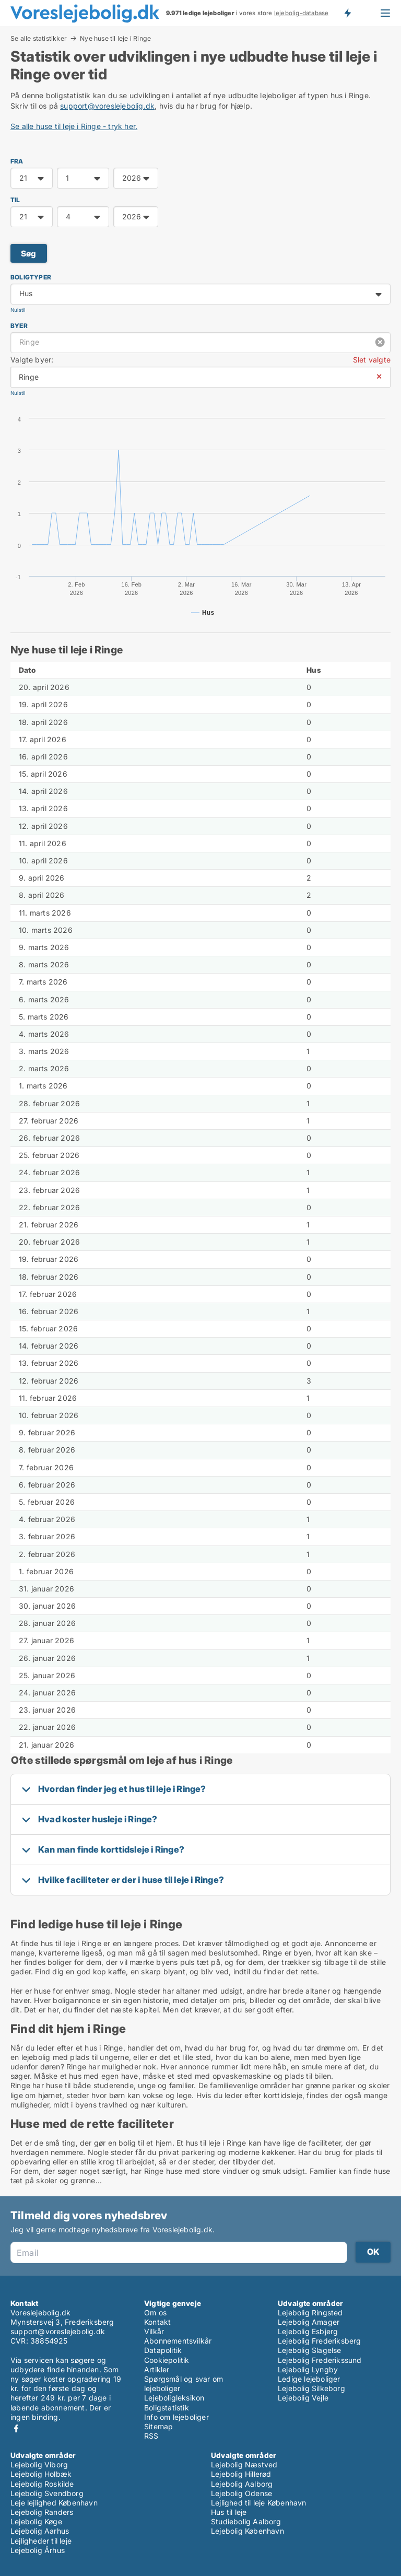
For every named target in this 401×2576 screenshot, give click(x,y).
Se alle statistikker (38, 38)
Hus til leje (228, 2512)
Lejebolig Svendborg (47, 2493)
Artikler (157, 2369)
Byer (19, 326)
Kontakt (157, 2321)
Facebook (16, 2428)
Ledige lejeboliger (309, 2378)
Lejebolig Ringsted (310, 2312)
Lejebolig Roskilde (42, 2483)
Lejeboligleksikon (174, 2397)
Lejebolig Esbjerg (308, 2331)
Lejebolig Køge (36, 2521)
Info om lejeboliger (176, 2417)
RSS (151, 2435)
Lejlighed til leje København (258, 2502)
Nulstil (17, 310)
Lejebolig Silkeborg (311, 2388)
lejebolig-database (301, 13)
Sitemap (158, 2426)
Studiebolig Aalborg (246, 2521)
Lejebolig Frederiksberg (319, 2340)
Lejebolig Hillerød (241, 2473)
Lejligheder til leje (41, 2540)
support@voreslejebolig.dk (107, 105)
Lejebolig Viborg (39, 2464)
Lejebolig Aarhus (39, 2530)
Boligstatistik (166, 2407)
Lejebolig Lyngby (308, 2369)
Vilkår (154, 2331)
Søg (29, 254)
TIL (15, 200)
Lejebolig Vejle (303, 2397)
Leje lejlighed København (54, 2502)
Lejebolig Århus (37, 2550)
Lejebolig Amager (308, 2321)
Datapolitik (163, 2350)
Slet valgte (372, 359)
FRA (16, 161)
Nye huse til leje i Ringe (115, 39)
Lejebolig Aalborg (242, 2483)
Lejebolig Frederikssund (320, 2360)
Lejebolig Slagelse (309, 2350)
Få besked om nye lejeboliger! (347, 13)
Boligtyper (30, 277)
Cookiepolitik (167, 2360)
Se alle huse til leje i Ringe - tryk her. (73, 126)
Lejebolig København (247, 2530)
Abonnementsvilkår (177, 2340)
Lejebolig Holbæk (41, 2473)
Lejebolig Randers (41, 2512)
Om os (155, 2312)
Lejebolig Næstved (244, 2464)
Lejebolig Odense (241, 2493)
